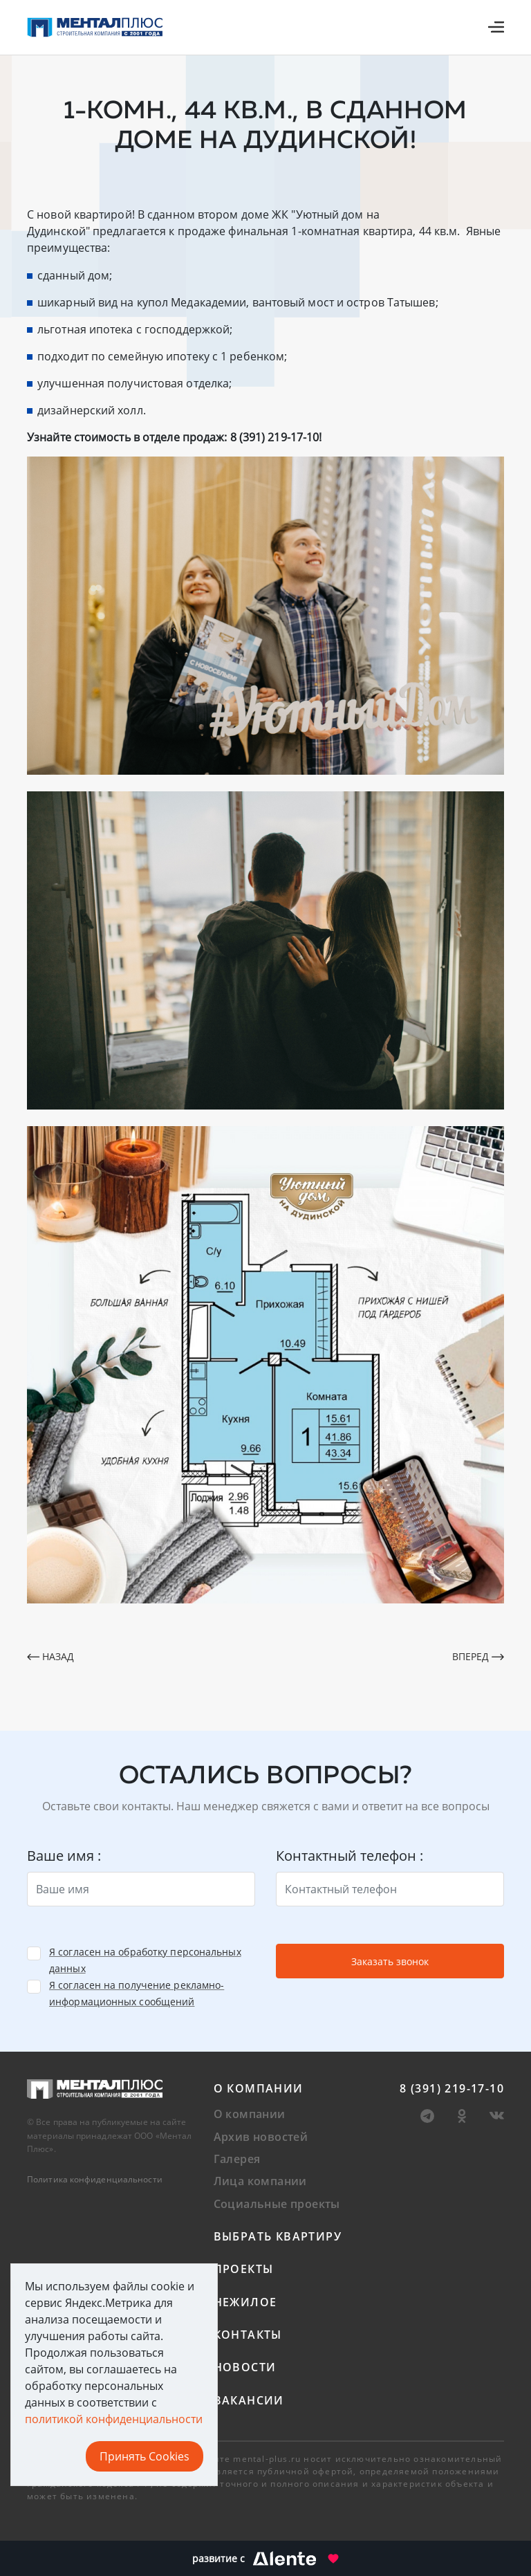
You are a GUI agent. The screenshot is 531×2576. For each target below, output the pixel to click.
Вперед (478, 1656)
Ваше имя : (64, 1855)
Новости (245, 2367)
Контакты (248, 2334)
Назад (50, 1656)
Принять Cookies (144, 2456)
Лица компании (260, 2181)
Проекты (244, 2268)
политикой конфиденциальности (114, 2419)
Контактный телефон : (349, 1855)
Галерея (237, 2158)
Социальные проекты (277, 2203)
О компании (259, 2088)
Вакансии (249, 2400)
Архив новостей (261, 2136)
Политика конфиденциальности (94, 2179)
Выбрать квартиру (278, 2236)
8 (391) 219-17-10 (452, 2088)
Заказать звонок (390, 1961)
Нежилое (245, 2302)
